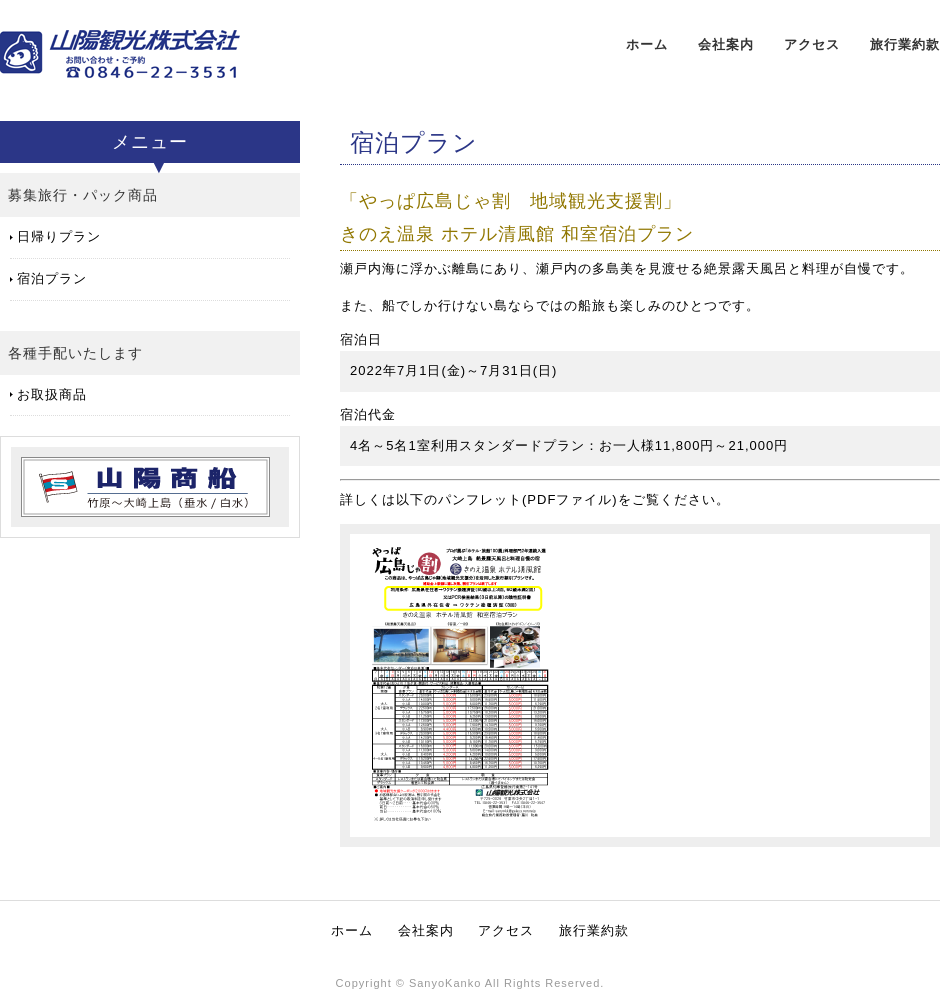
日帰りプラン (59, 236)
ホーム (647, 44)
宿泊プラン (52, 278)
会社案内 (726, 44)
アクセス (812, 44)
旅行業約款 (905, 44)
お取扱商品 (52, 394)
